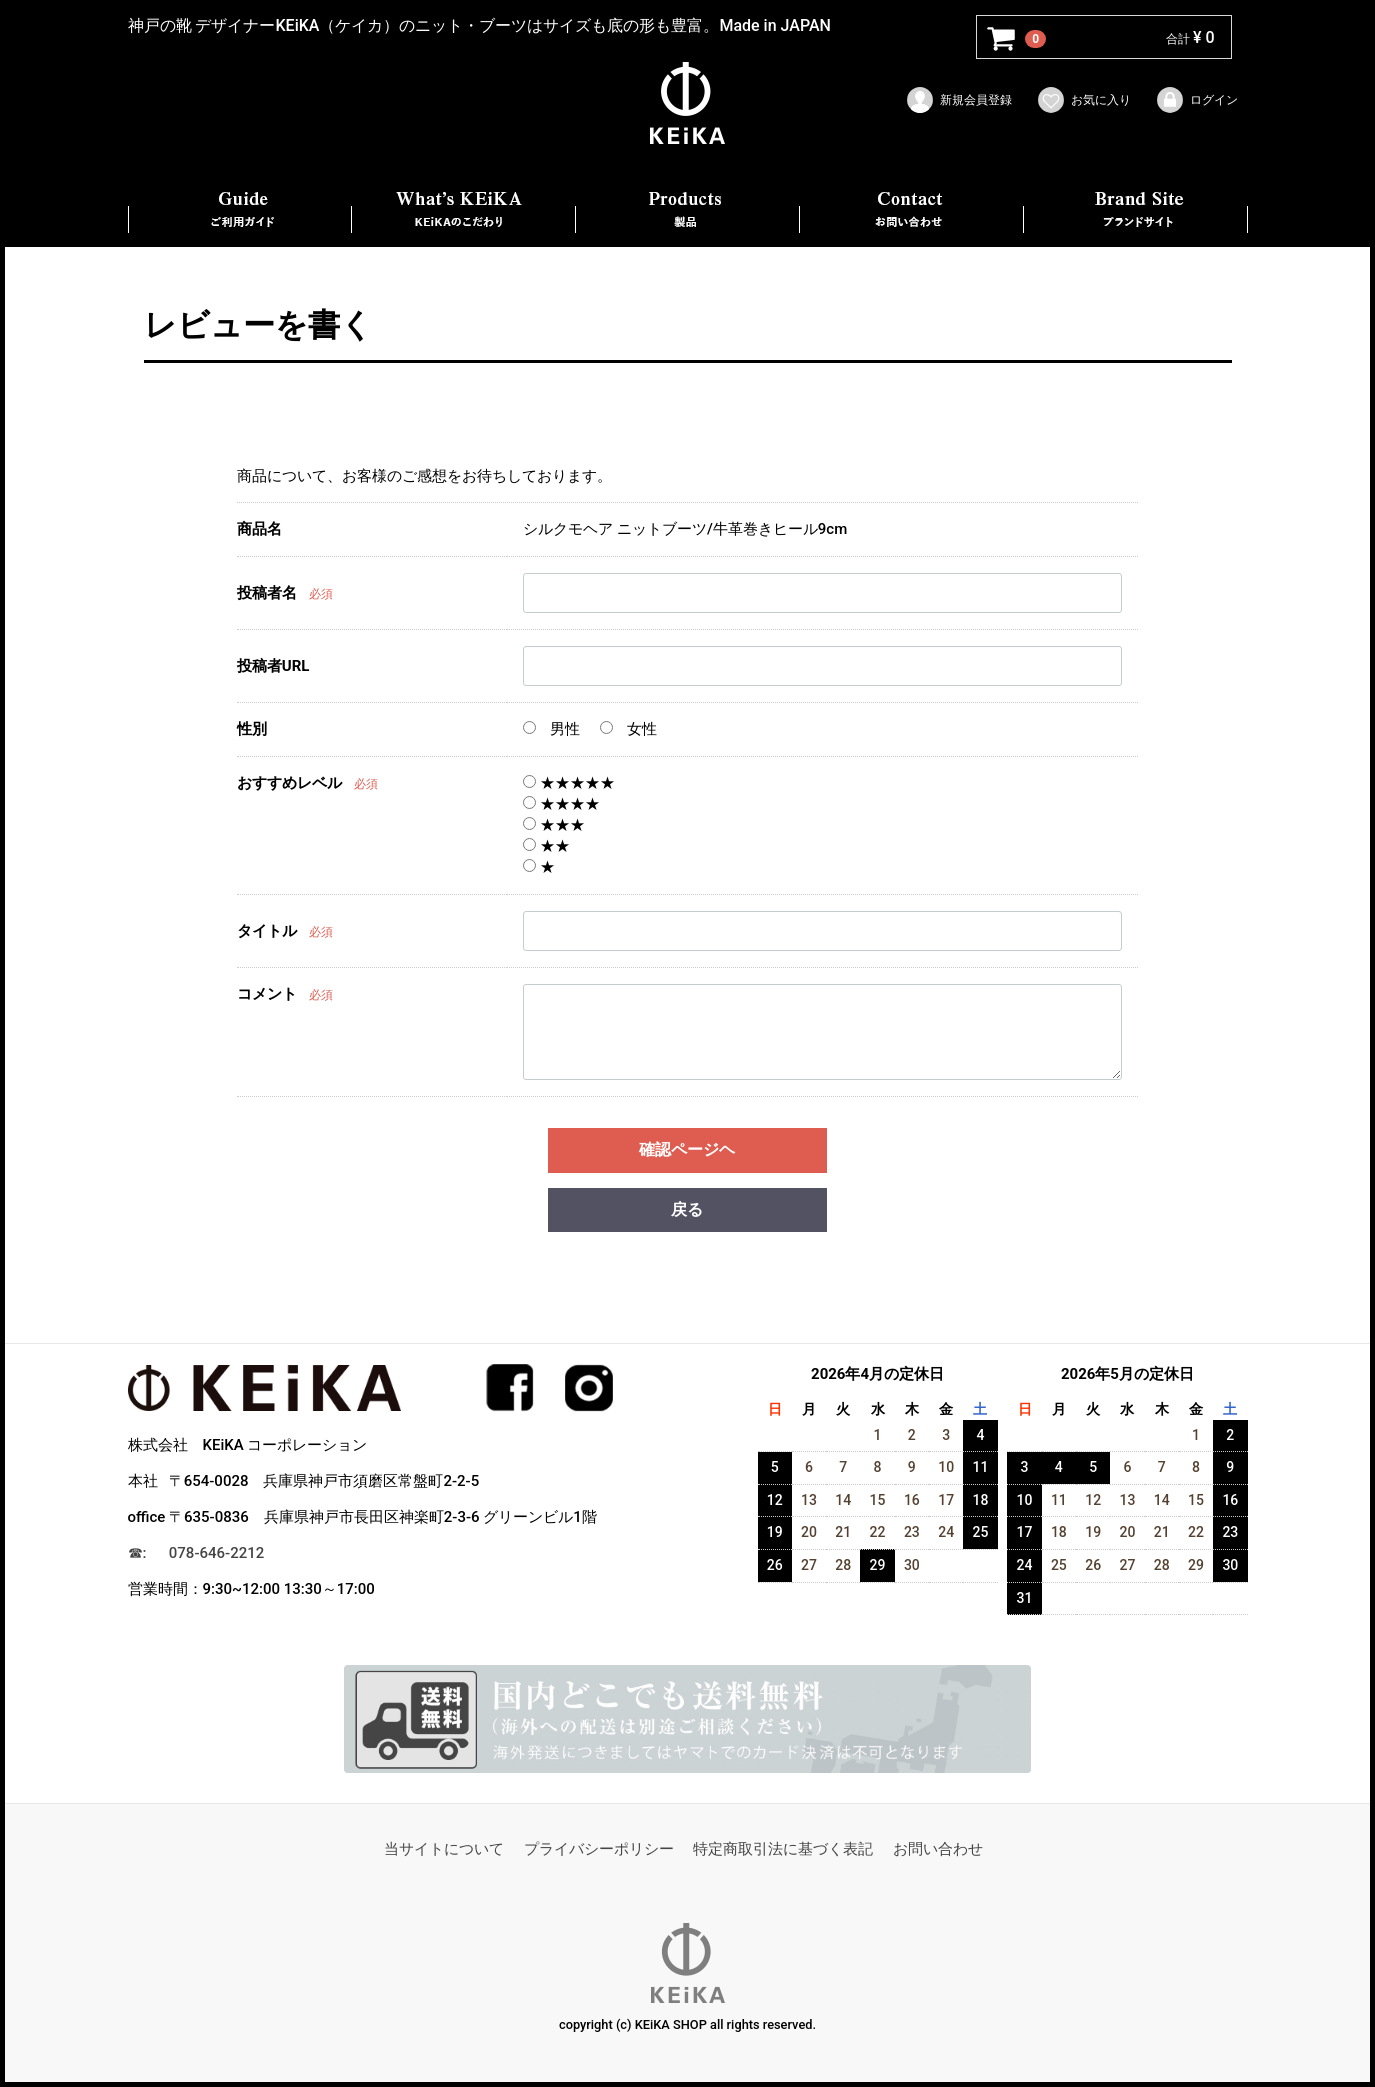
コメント (267, 994)
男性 (551, 729)
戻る (687, 1209)
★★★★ (561, 804)
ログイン (1196, 100)
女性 (628, 729)
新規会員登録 (958, 100)
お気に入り (1083, 100)
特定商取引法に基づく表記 (783, 1849)
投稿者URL (273, 667)
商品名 (259, 529)
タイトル (267, 932)
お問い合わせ (938, 1849)
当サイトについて (444, 1849)
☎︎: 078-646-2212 (196, 1554)
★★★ (554, 825)
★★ (546, 846)
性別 (252, 729)
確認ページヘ (687, 1149)
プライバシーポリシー (599, 1849)
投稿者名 (267, 594)
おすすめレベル (289, 783)
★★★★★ (569, 783)
